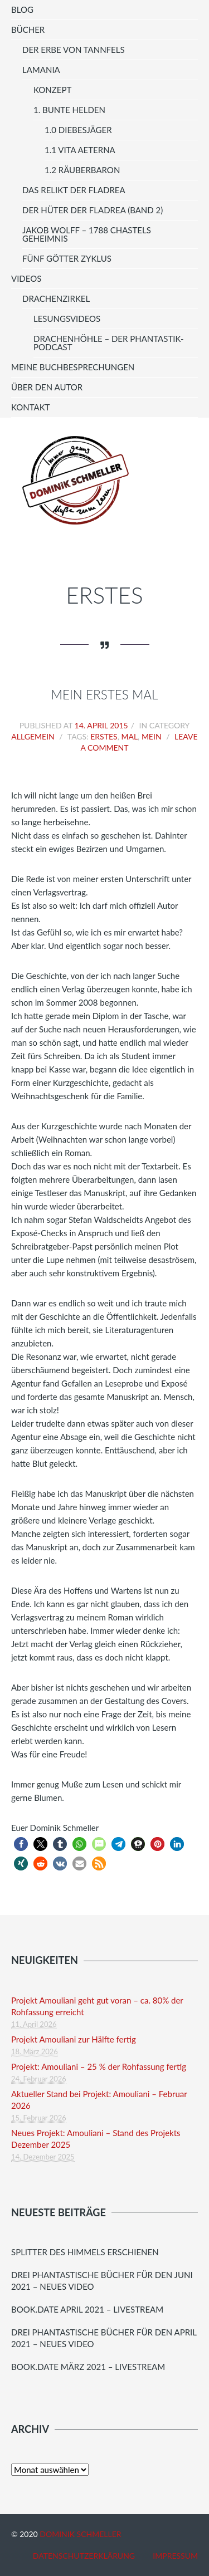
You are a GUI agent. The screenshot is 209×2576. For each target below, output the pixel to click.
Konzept (52, 90)
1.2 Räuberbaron (82, 170)
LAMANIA (41, 70)
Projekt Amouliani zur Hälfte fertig (73, 2039)
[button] (21, 1844)
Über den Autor (46, 387)
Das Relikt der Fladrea (73, 190)
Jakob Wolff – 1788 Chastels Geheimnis (86, 234)
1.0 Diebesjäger (78, 130)
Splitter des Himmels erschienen (85, 2252)
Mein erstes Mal (104, 694)
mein (152, 736)
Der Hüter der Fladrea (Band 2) (92, 210)
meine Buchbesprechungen (72, 367)
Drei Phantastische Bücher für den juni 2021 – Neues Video (102, 2280)
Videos (26, 278)
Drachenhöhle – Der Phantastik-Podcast (108, 343)
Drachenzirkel (56, 298)
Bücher (28, 30)
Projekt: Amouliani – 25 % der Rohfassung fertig (98, 2066)
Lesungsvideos (66, 319)
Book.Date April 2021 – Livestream (87, 2309)
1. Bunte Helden (69, 110)
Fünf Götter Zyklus (66, 258)
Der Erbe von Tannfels (73, 50)
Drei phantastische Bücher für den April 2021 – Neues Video (104, 2338)
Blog (22, 9)
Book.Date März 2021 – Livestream (88, 2367)
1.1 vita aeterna (80, 150)
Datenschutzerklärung (84, 2555)
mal (129, 736)
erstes (103, 736)
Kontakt (30, 407)
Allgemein (32, 736)
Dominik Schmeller (80, 2534)
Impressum (175, 2555)
